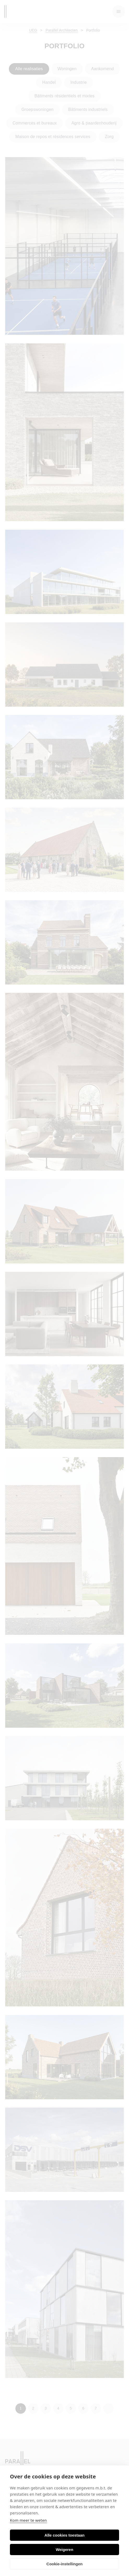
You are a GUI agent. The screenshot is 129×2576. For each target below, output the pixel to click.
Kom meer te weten (28, 2520)
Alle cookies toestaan (64, 2535)
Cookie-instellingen (64, 2564)
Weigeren (64, 2549)
